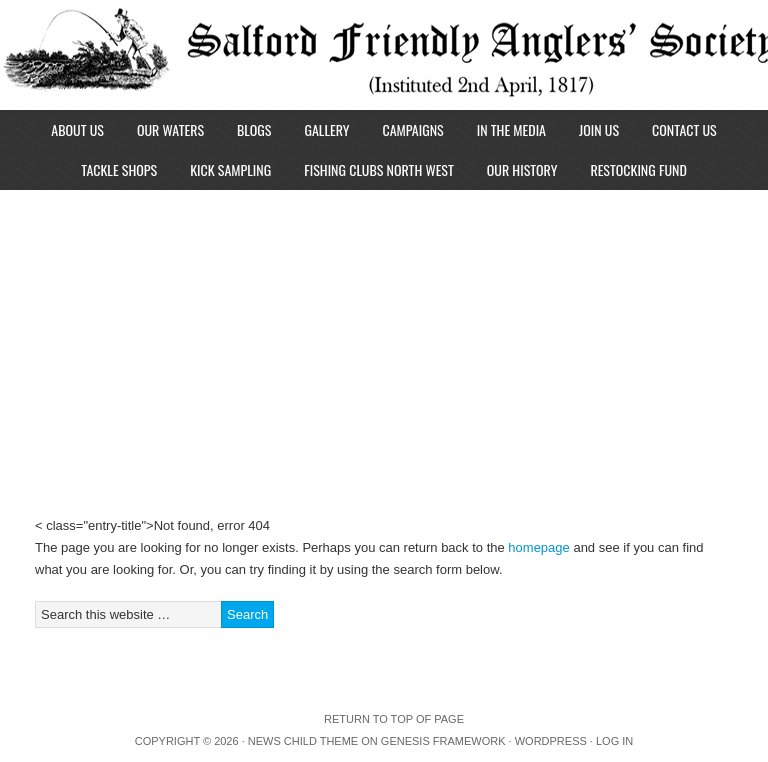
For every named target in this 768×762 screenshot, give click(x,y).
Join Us (599, 129)
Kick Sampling (230, 169)
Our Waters (170, 129)
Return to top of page (394, 719)
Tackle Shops (119, 169)
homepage (538, 547)
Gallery (326, 129)
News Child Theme (303, 741)
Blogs (254, 129)
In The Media (511, 129)
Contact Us (684, 129)
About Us (77, 129)
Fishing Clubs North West (379, 169)
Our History (522, 169)
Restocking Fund (638, 169)
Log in (614, 741)
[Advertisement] (384, 340)
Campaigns (412, 129)
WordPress (551, 741)
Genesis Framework (443, 741)
